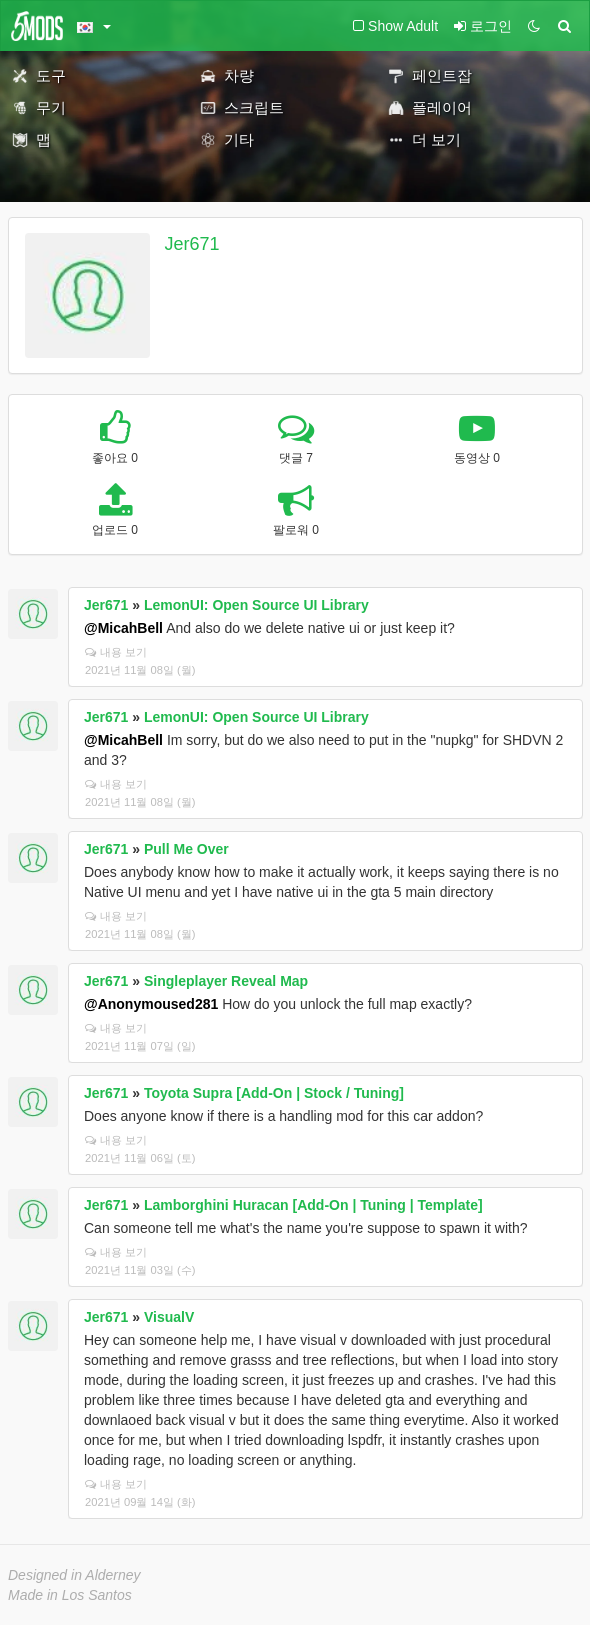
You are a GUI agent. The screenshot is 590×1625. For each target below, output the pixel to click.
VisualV (169, 1317)
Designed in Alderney (74, 1575)
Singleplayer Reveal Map (226, 981)
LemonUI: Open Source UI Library (256, 605)
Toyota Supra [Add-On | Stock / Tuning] (274, 1093)
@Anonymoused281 (151, 1004)
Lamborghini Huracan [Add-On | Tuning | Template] (313, 1205)
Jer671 (192, 244)
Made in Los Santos (70, 1595)
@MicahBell (123, 628)
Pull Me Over (186, 849)
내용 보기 (116, 652)
